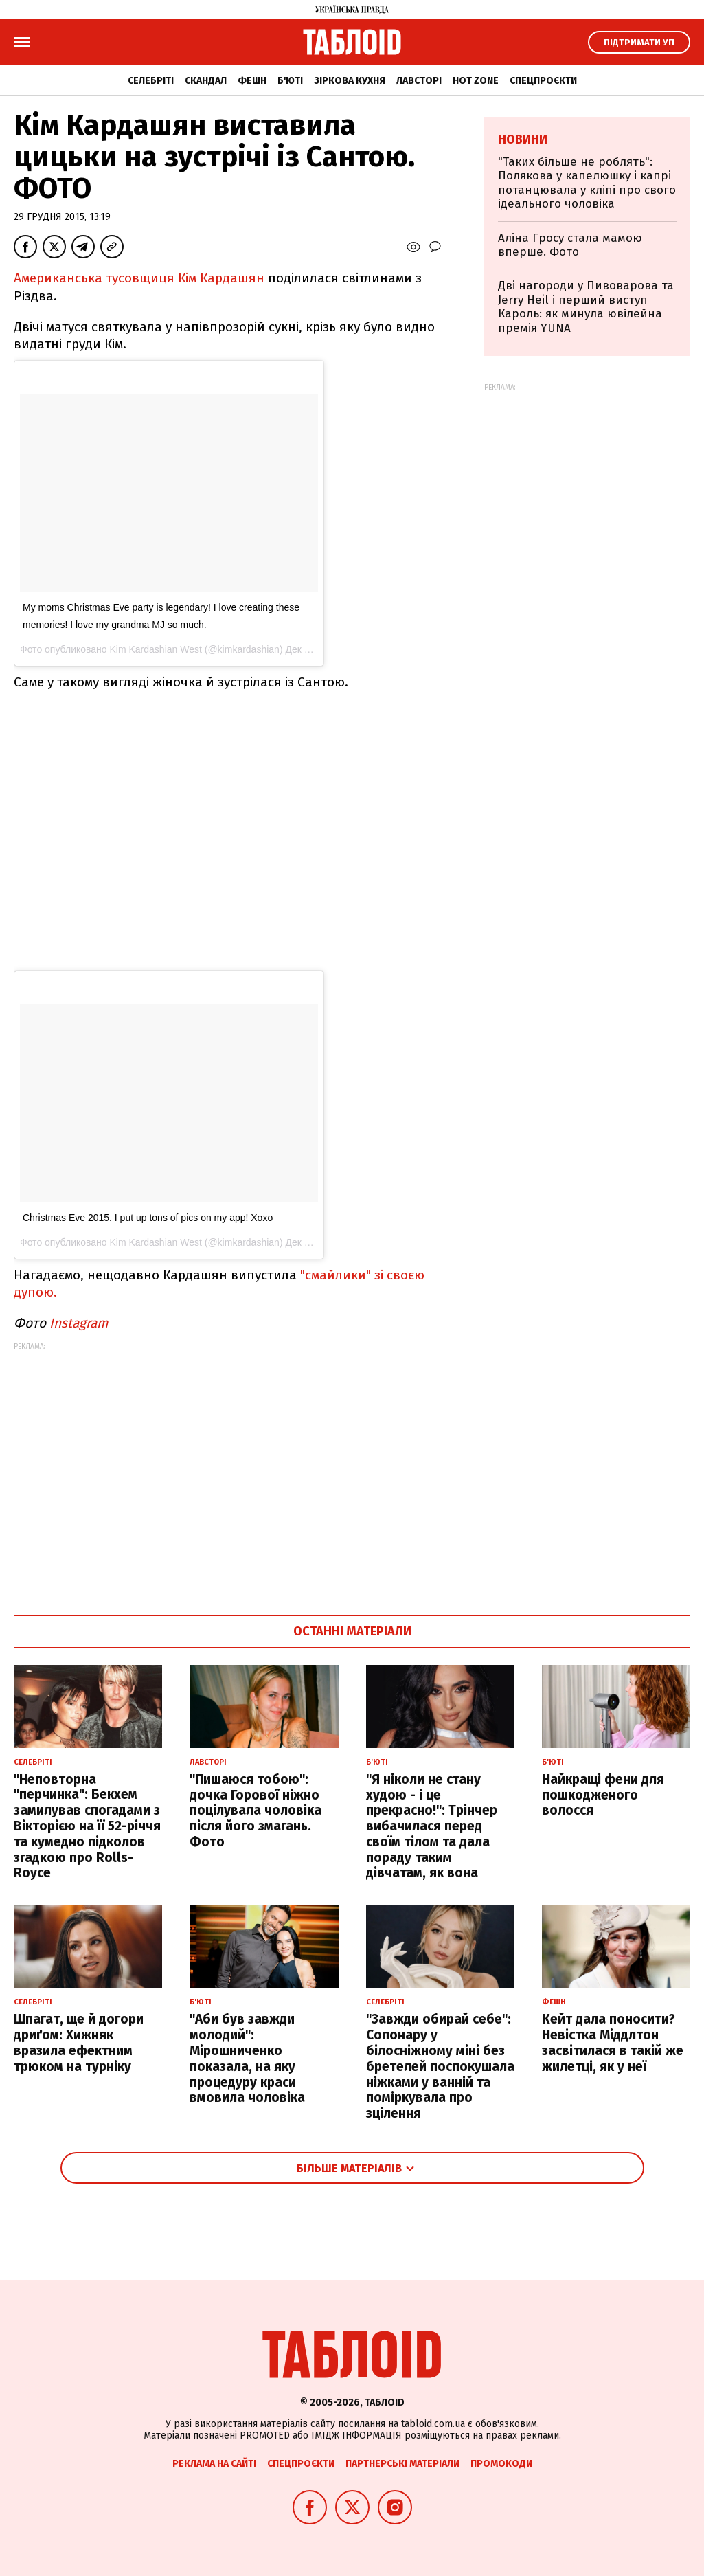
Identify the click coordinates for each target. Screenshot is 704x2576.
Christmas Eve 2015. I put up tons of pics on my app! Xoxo (148, 1217)
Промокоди (501, 2463)
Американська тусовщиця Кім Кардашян (139, 278)
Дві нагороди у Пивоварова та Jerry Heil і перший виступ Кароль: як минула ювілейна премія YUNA (586, 306)
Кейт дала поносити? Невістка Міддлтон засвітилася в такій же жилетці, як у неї (612, 2042)
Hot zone (476, 81)
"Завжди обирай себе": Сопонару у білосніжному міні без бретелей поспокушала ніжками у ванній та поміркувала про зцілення (440, 2066)
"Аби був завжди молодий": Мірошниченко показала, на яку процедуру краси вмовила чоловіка (247, 2058)
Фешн (252, 81)
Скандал (206, 81)
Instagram (78, 1323)
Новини (522, 139)
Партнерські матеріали (402, 2463)
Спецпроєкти (543, 81)
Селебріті (151, 81)
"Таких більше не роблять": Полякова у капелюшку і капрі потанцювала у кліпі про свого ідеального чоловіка (587, 183)
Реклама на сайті (214, 2463)
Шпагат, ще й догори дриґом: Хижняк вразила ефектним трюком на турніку (79, 2042)
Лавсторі (419, 81)
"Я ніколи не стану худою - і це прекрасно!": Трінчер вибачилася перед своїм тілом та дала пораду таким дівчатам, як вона (431, 1826)
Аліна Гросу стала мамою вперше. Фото (570, 245)
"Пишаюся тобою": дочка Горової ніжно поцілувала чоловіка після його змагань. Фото (255, 1810)
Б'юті (290, 81)
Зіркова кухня (349, 81)
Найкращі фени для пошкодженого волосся (603, 1795)
